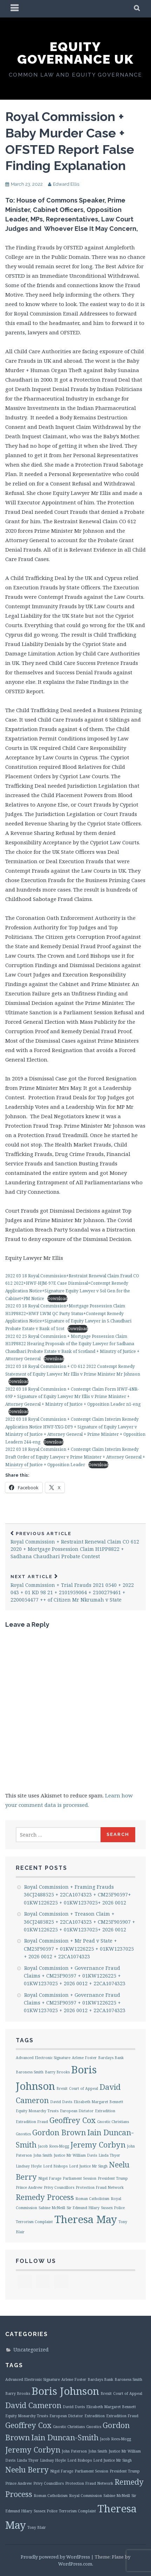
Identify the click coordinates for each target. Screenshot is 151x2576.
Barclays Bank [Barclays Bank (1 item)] (111, 2057)
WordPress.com (75, 2564)
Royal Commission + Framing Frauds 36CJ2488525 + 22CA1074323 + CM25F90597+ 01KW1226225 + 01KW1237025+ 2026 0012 (77, 1894)
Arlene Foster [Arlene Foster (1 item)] (84, 2057)
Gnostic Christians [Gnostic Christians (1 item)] (113, 2121)
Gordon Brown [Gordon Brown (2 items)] (59, 2132)
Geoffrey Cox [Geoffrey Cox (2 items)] (72, 2120)
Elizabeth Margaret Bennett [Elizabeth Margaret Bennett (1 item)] (98, 2101)
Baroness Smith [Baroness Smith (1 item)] (29, 2072)
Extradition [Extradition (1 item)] (105, 2110)
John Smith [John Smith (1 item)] (42, 2155)
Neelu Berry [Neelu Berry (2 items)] (27, 2469)
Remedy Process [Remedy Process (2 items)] (45, 2197)
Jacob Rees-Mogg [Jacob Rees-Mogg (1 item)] (53, 2146)
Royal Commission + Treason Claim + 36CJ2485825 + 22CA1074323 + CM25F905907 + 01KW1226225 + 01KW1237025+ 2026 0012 (79, 1921)
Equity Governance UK (75, 52)
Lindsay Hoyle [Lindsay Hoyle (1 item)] (29, 2166)
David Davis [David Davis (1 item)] (61, 2101)
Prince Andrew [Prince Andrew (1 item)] (29, 2187)
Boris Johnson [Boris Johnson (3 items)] (65, 2391)
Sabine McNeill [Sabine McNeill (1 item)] (52, 2207)
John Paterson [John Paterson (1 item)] (74, 2451)
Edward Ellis (66, 184)
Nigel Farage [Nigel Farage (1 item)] (49, 2178)
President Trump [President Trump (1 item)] (113, 2178)
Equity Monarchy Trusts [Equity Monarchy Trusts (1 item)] (37, 2110)
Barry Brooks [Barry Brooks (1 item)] (57, 2072)
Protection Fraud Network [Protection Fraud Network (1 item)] (100, 2187)
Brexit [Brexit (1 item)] (62, 2088)
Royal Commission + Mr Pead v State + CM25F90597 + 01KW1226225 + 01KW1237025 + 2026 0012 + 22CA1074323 (79, 1948)
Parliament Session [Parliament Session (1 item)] (79, 2178)
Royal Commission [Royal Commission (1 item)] (85, 2495)
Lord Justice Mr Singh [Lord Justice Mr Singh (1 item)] (88, 2166)
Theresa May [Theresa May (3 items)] (85, 2219)
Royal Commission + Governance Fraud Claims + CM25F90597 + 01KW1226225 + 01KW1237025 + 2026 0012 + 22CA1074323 (74, 1976)
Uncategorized (31, 2349)
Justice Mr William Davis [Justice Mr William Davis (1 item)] (75, 2155)
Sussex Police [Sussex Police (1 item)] (113, 2207)
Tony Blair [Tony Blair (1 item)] (36, 2527)
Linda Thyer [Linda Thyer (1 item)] (109, 2155)
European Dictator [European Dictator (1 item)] (77, 2110)
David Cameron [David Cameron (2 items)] (33, 2405)
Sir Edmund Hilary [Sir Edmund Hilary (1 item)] (83, 2207)
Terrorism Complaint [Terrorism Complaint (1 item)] (34, 2221)
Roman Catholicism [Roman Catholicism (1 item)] (92, 2198)
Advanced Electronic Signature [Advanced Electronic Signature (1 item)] (43, 2057)
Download (57, 1298)
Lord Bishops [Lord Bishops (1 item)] (55, 2166)
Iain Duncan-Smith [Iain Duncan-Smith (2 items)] (64, 2437)
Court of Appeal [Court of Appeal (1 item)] (83, 2088)
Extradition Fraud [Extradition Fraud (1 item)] (32, 2121)
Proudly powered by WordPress (55, 2557)
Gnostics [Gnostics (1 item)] (23, 2133)
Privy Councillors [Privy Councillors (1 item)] (59, 2187)
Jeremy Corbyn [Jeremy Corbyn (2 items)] (97, 2144)
